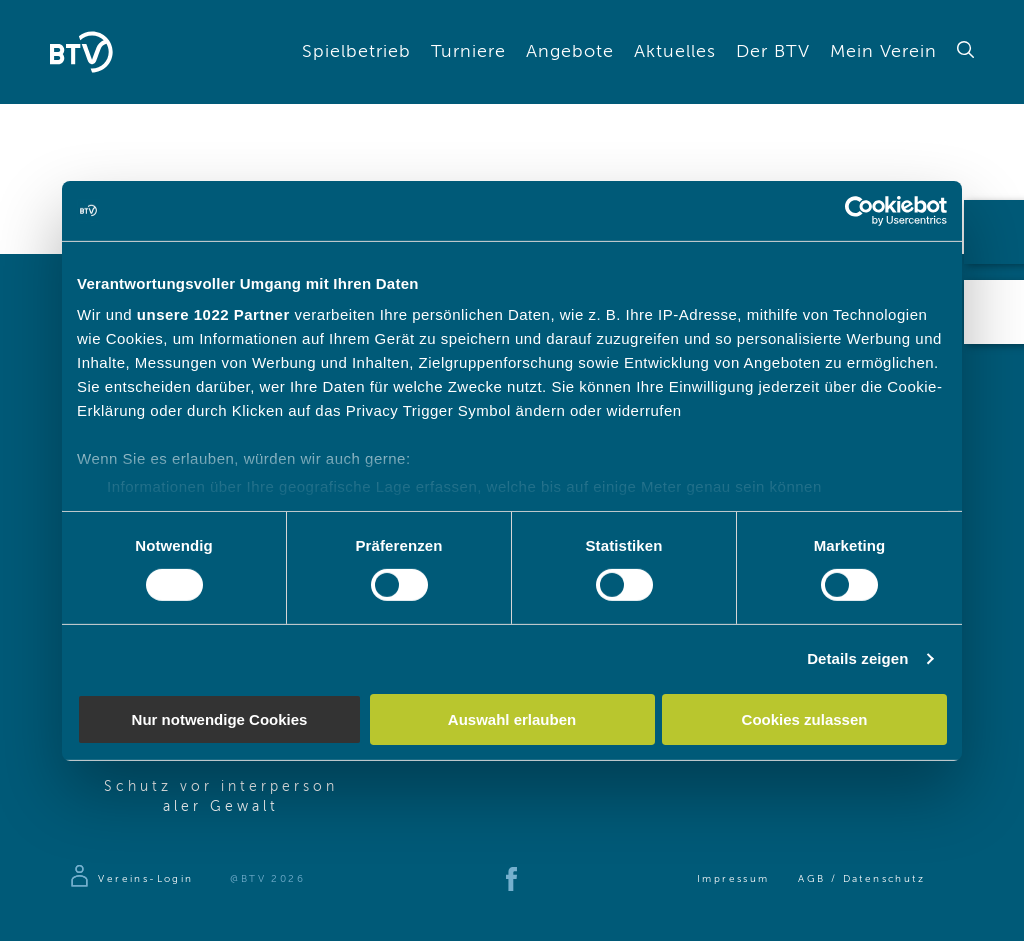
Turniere (468, 52)
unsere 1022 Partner (213, 314)
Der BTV (773, 52)
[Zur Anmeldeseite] (130, 879)
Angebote (570, 52)
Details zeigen (857, 658)
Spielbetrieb (356, 52)
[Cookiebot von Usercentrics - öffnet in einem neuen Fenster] (859, 210)
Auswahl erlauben (512, 719)
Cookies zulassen (805, 719)
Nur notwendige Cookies (220, 719)
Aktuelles (675, 52)
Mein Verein (883, 52)
